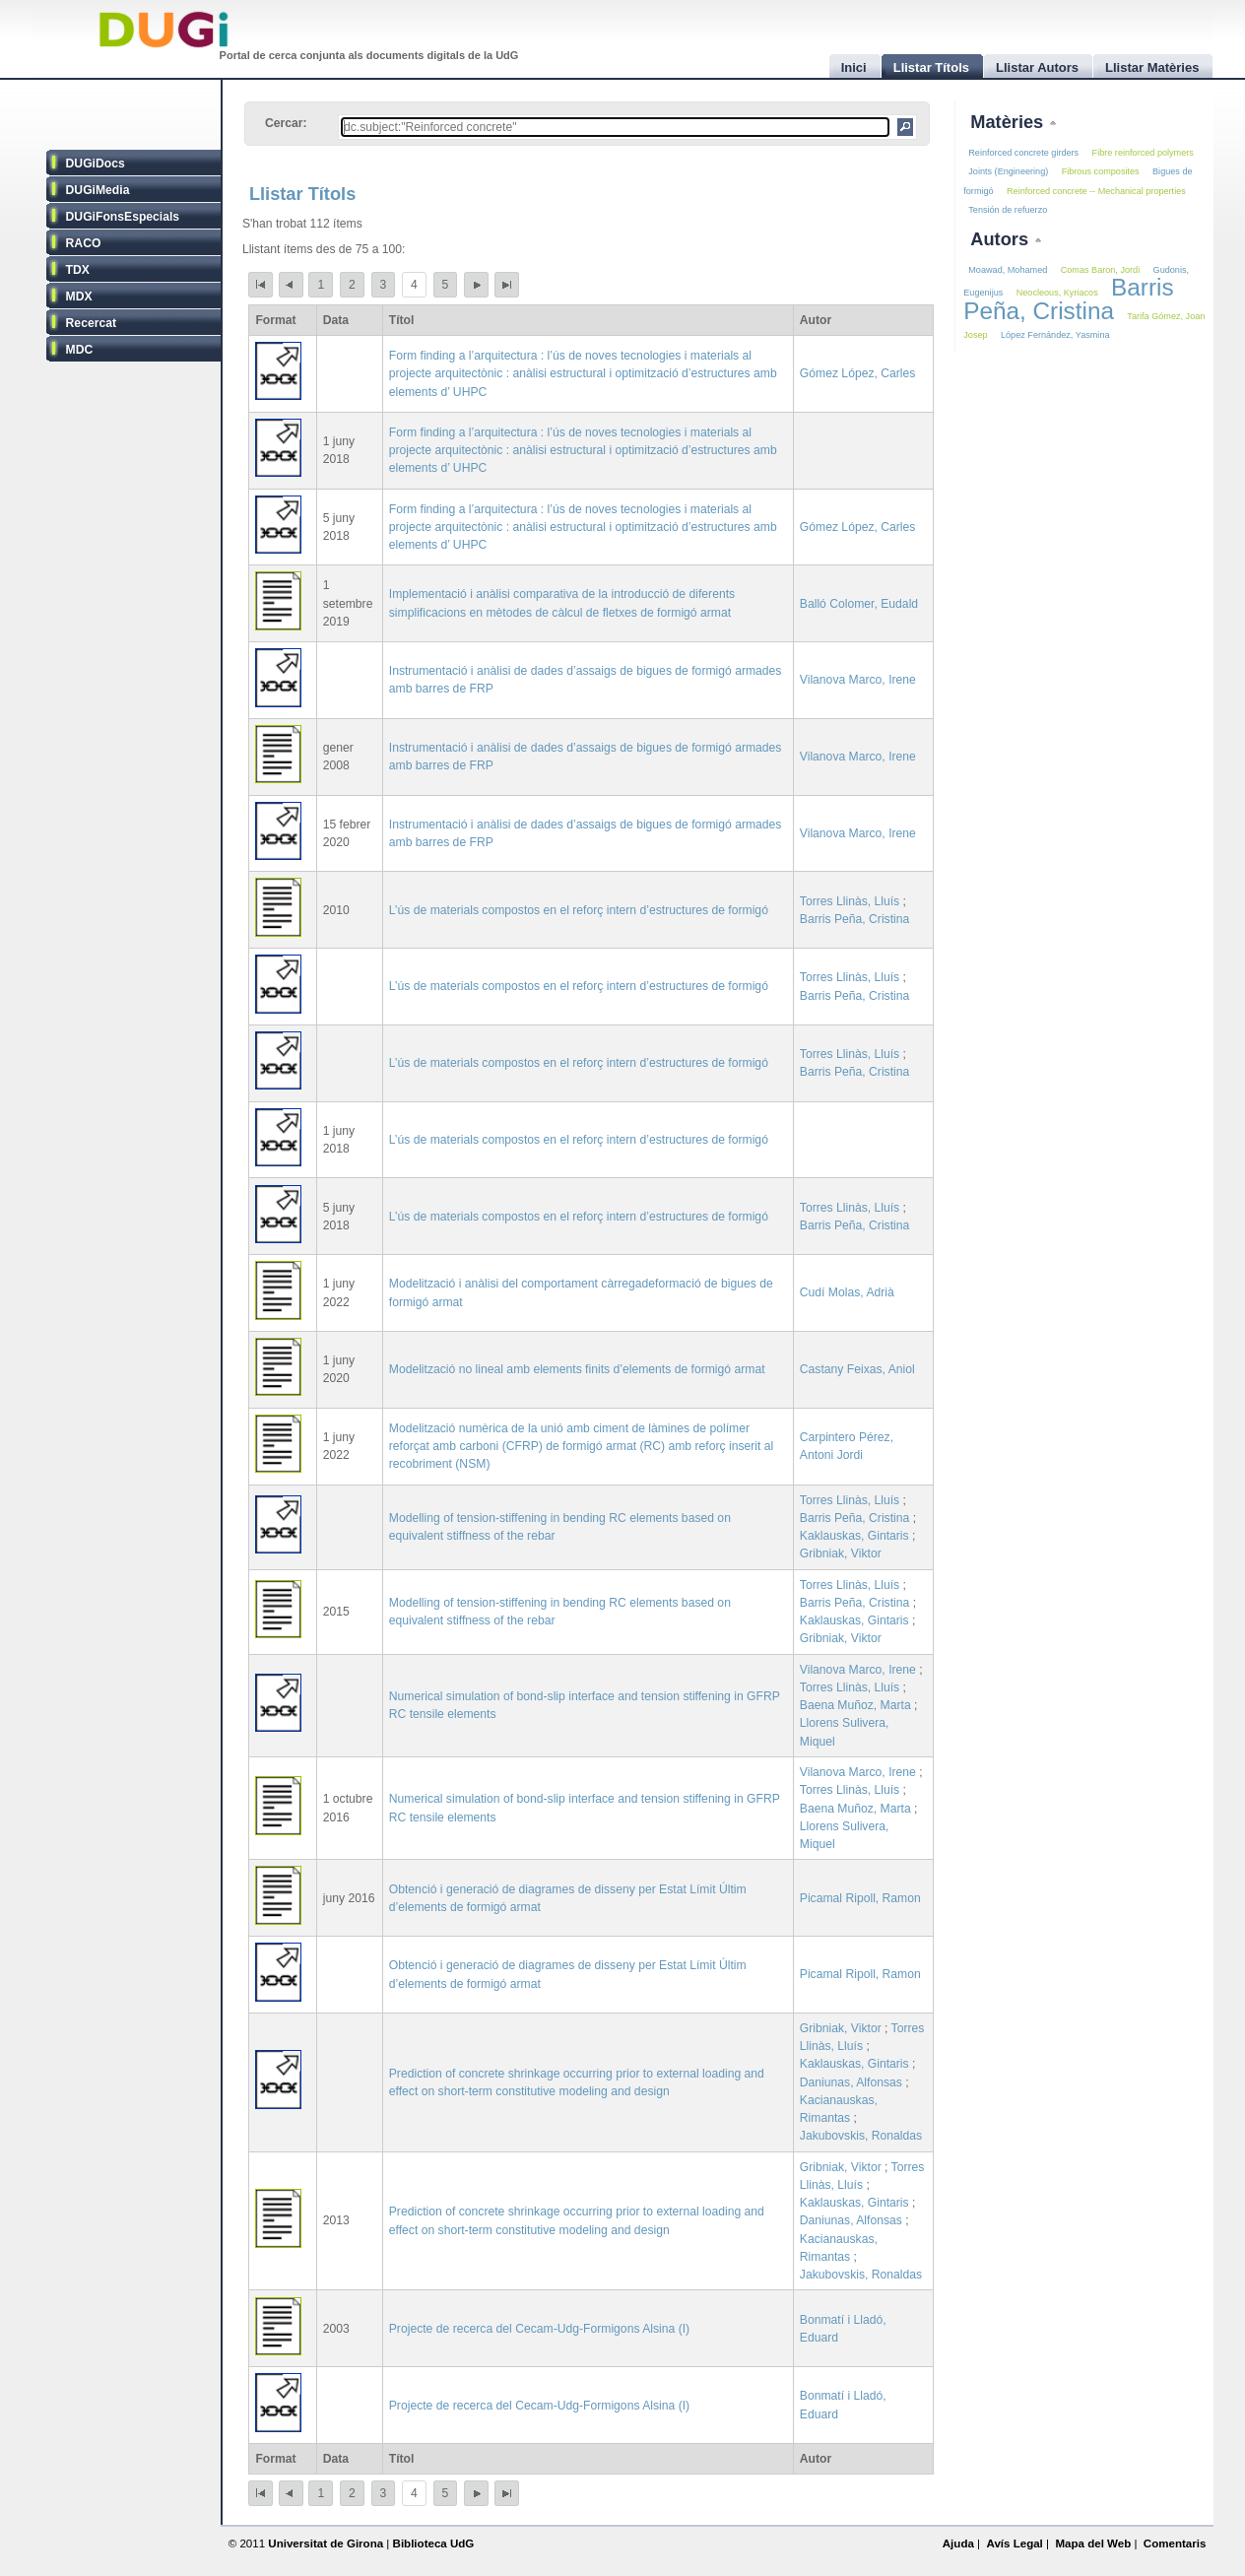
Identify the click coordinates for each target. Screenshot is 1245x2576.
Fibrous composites (1101, 171)
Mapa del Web (1093, 2543)
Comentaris (1175, 2543)
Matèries (1009, 121)
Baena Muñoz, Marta (855, 1705)
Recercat (91, 323)
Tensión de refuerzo (1007, 210)
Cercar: (286, 123)
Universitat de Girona (325, 2543)
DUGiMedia (98, 190)
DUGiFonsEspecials (123, 217)
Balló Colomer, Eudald (859, 604)
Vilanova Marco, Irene (858, 680)
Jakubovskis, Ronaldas (861, 2136)
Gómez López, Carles (858, 373)
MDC (80, 350)
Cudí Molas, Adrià (847, 1292)
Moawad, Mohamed (1007, 270)
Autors (1001, 239)
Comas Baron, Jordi (1101, 270)
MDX (79, 296)
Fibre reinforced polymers (1143, 153)
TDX (78, 270)
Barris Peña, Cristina (854, 919)
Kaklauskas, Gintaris (854, 1536)
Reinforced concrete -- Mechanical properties (1096, 191)
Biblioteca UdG (434, 2543)
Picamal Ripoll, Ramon (860, 1898)
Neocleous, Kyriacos (1057, 292)
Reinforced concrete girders (1023, 153)
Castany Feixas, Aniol (857, 1369)
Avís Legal (1014, 2543)
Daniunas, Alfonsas (851, 2082)
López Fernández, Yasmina (1055, 335)
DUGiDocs (95, 163)
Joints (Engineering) (1008, 171)
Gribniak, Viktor (841, 1553)
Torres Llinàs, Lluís (849, 901)
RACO (83, 243)
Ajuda (958, 2543)
